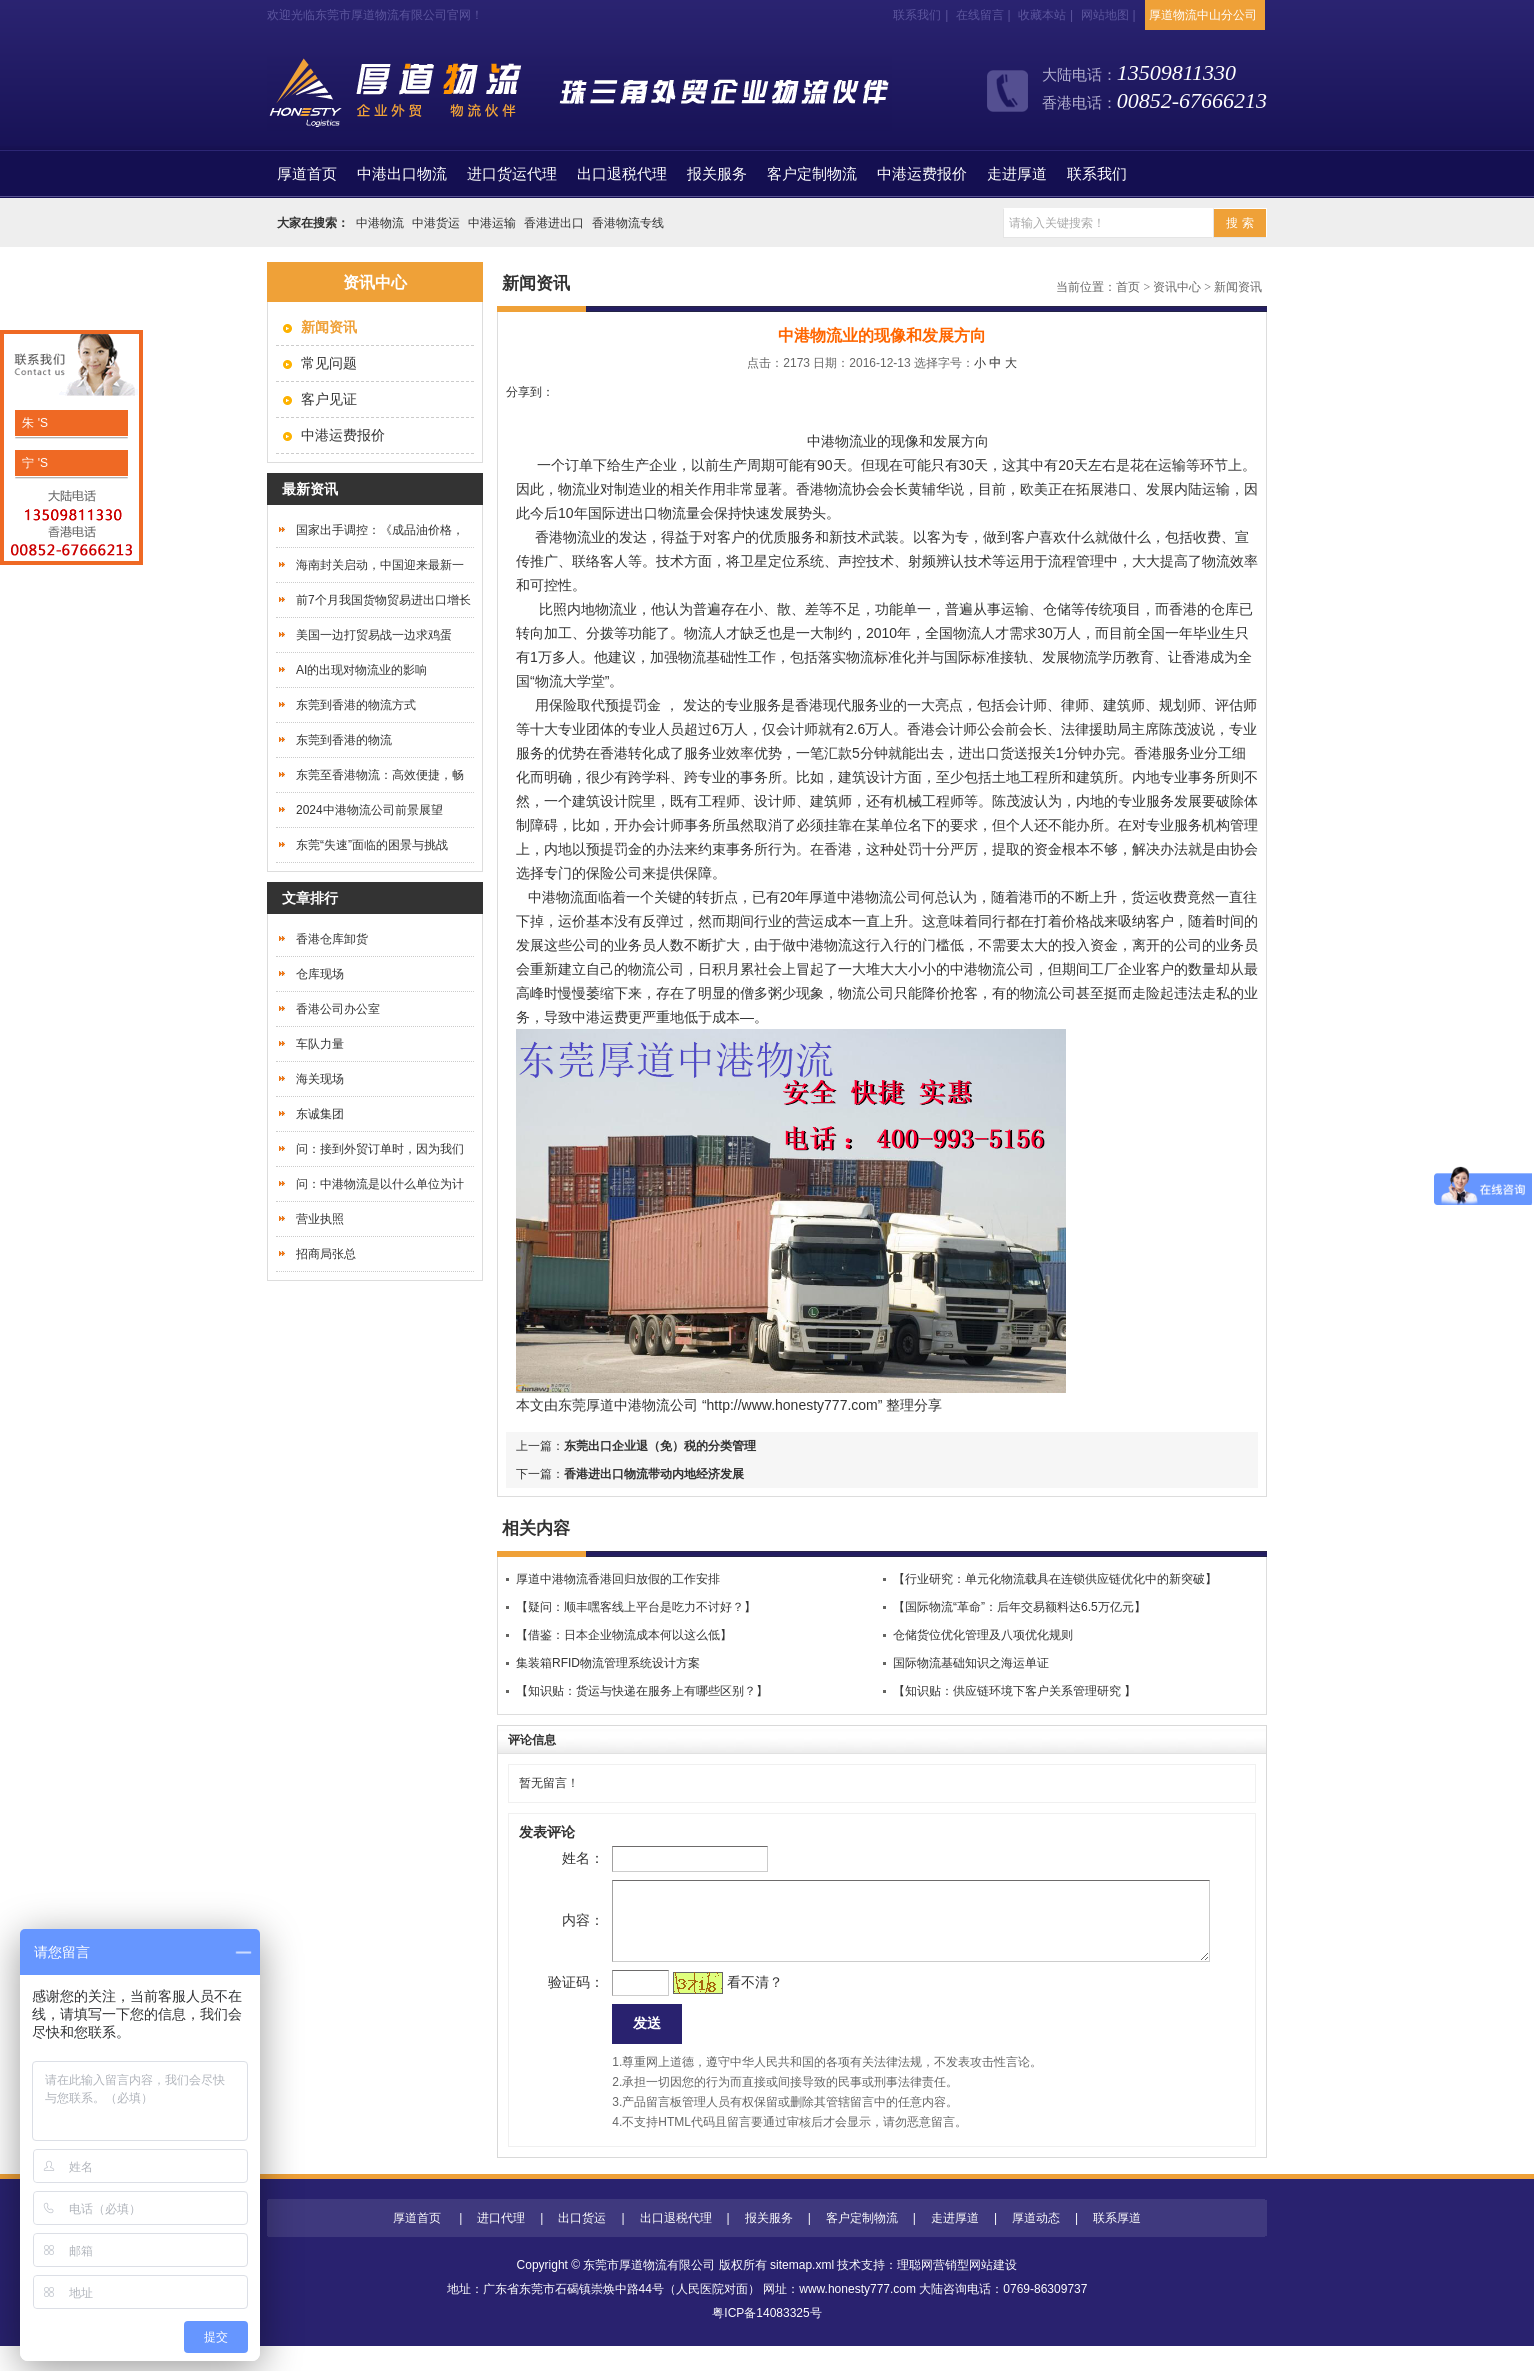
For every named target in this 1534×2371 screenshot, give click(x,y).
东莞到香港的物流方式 (356, 705)
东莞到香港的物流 (344, 740)
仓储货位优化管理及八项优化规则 (983, 1635)
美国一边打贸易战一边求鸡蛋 (374, 635)
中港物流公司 (656, 1405)
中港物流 (380, 223)
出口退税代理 (622, 174)
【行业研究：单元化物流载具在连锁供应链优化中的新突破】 (1055, 1579)
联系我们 (917, 15)
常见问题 (329, 363)
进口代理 (501, 2243)
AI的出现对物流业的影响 (361, 670)
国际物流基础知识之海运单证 (971, 1663)
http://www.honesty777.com (792, 1405)
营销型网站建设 (975, 2290)
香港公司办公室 (338, 1009)
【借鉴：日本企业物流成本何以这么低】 (624, 1635)
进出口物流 (651, 513)
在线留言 (980, 15)
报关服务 (717, 174)
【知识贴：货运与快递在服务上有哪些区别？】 (642, 1691)
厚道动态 (1036, 2243)
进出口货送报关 (1007, 753)
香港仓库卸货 (332, 939)
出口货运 (582, 2243)
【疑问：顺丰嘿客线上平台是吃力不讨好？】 (636, 1607)
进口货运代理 (512, 174)
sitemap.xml (802, 2290)
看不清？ (723, 2002)
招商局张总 (326, 1254)
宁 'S (33, 463)
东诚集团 (320, 1114)
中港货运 (436, 223)
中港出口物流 (402, 174)
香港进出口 (554, 223)
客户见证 (329, 399)
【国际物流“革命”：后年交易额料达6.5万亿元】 (1019, 1607)
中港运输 (492, 223)
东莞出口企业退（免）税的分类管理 (660, 1446)
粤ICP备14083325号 (766, 2338)
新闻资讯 (1238, 287)
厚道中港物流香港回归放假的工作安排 (618, 1579)
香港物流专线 (628, 223)
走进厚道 (1017, 174)
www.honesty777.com (857, 2314)
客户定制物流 (812, 174)
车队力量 (320, 1044)
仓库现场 (320, 974)
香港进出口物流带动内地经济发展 (654, 1474)
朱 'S (33, 423)
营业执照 (320, 1219)
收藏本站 (1042, 15)
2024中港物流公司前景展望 (369, 810)
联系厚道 (1117, 2243)
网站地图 (1105, 15)
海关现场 (320, 1079)
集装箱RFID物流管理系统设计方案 (608, 1663)
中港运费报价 (922, 174)
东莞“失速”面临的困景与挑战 (372, 845)
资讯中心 (1177, 287)
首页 (307, 174)
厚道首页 (417, 2243)
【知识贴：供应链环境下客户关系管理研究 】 (1014, 1691)
